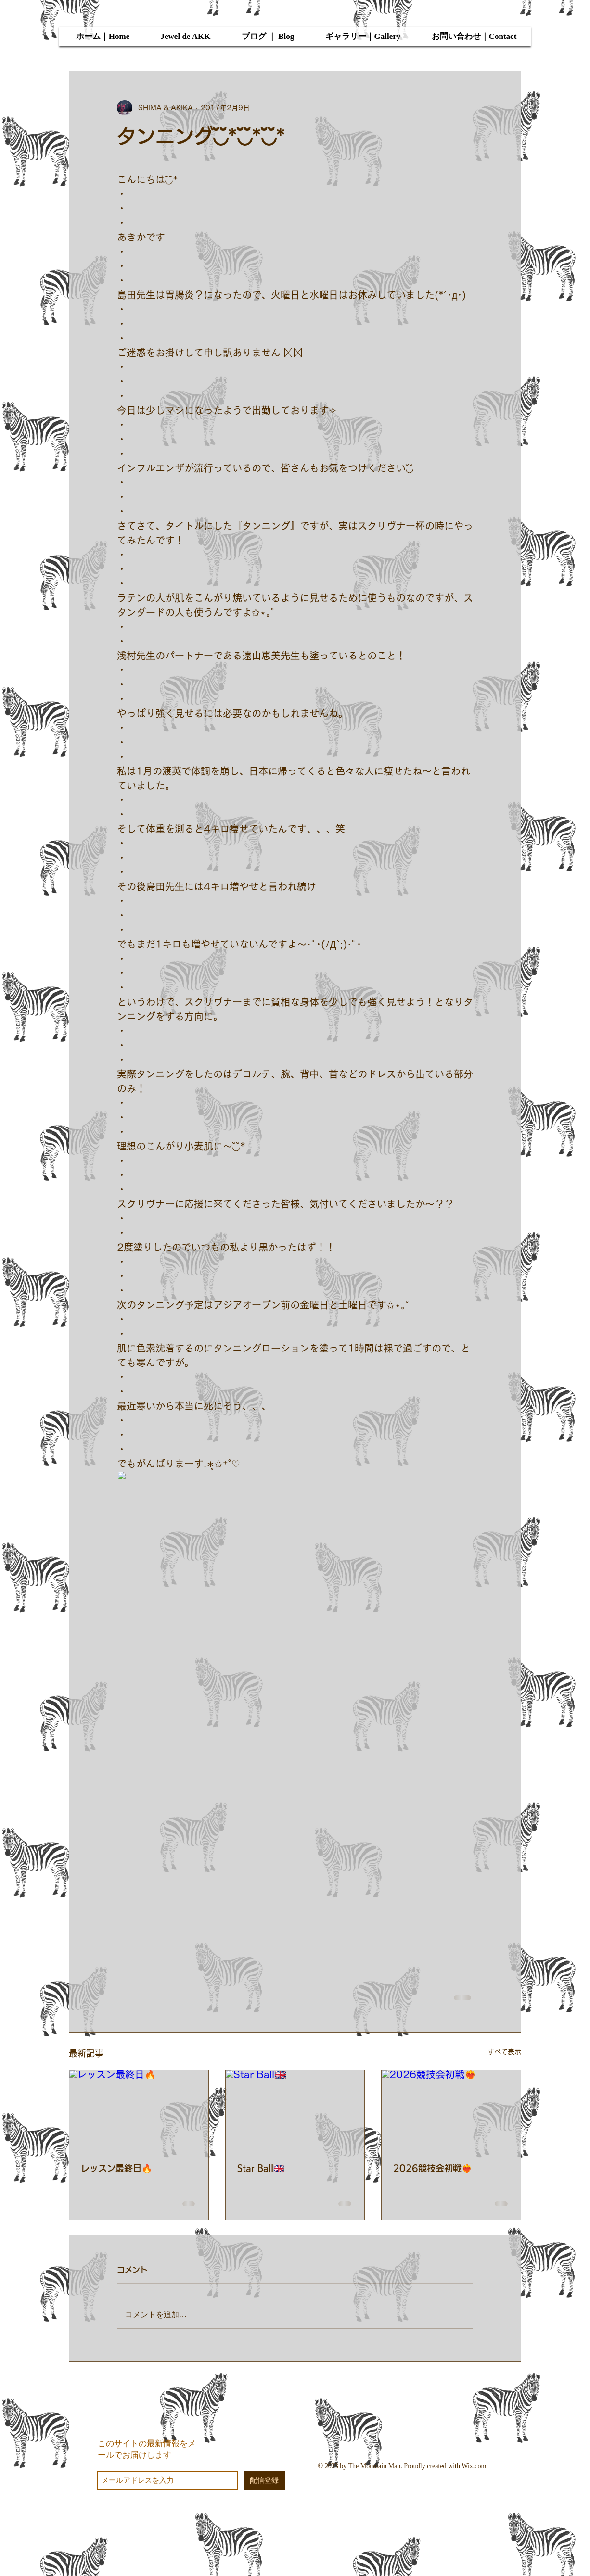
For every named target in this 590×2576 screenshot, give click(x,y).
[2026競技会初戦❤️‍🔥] (451, 2109)
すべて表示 (504, 2051)
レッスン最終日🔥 (116, 2168)
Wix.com (474, 2466)
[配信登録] (264, 2480)
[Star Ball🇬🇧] (295, 2109)
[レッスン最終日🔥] (138, 2109)
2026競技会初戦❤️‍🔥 (432, 2168)
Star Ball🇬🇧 (260, 2168)
